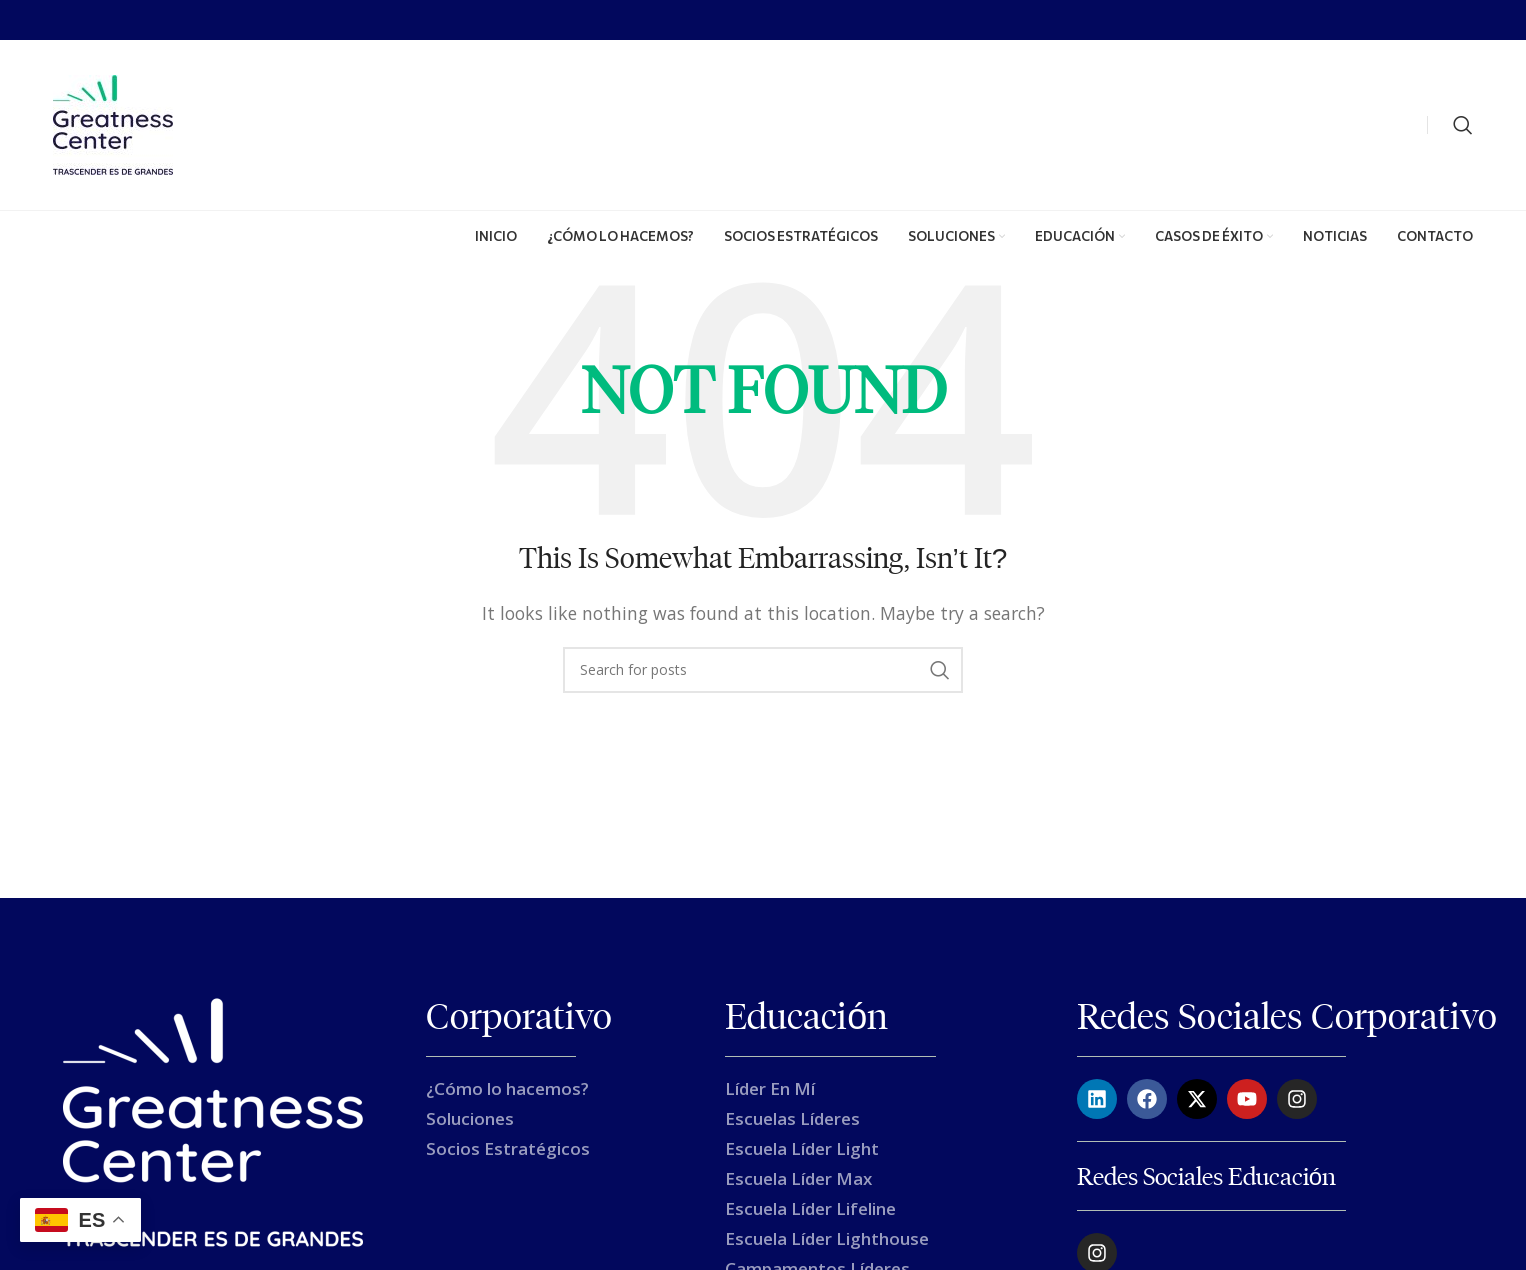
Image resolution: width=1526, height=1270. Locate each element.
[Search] (1463, 125)
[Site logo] (113, 123)
